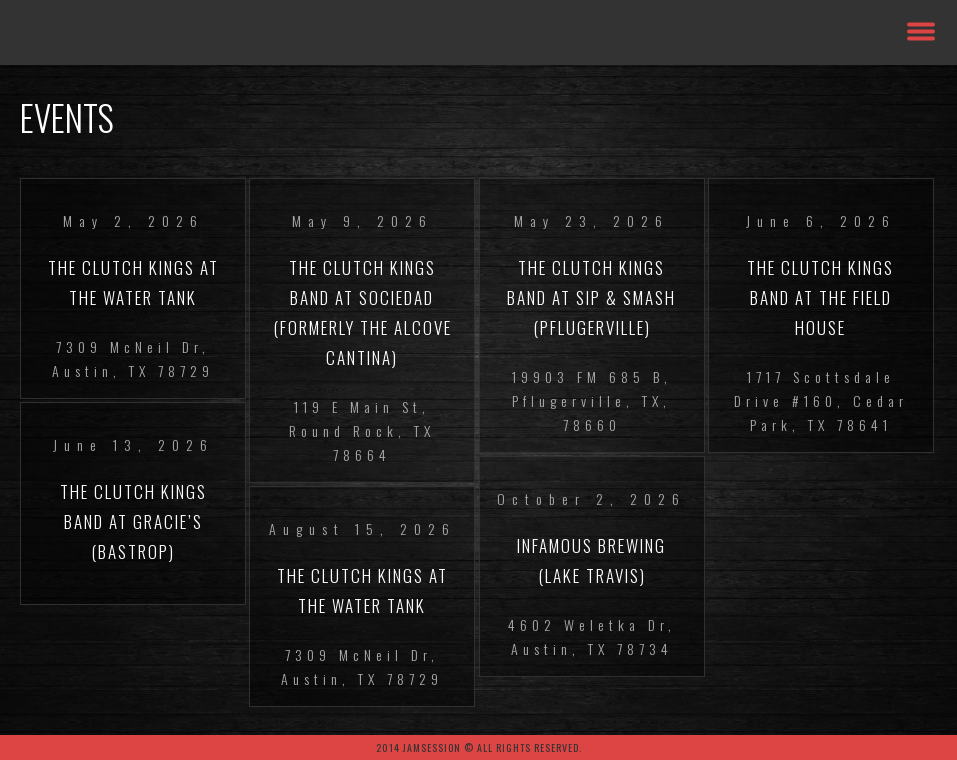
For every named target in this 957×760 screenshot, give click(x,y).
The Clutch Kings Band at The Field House (820, 297)
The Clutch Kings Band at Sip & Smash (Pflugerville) (591, 297)
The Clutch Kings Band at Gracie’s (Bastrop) (133, 521)
